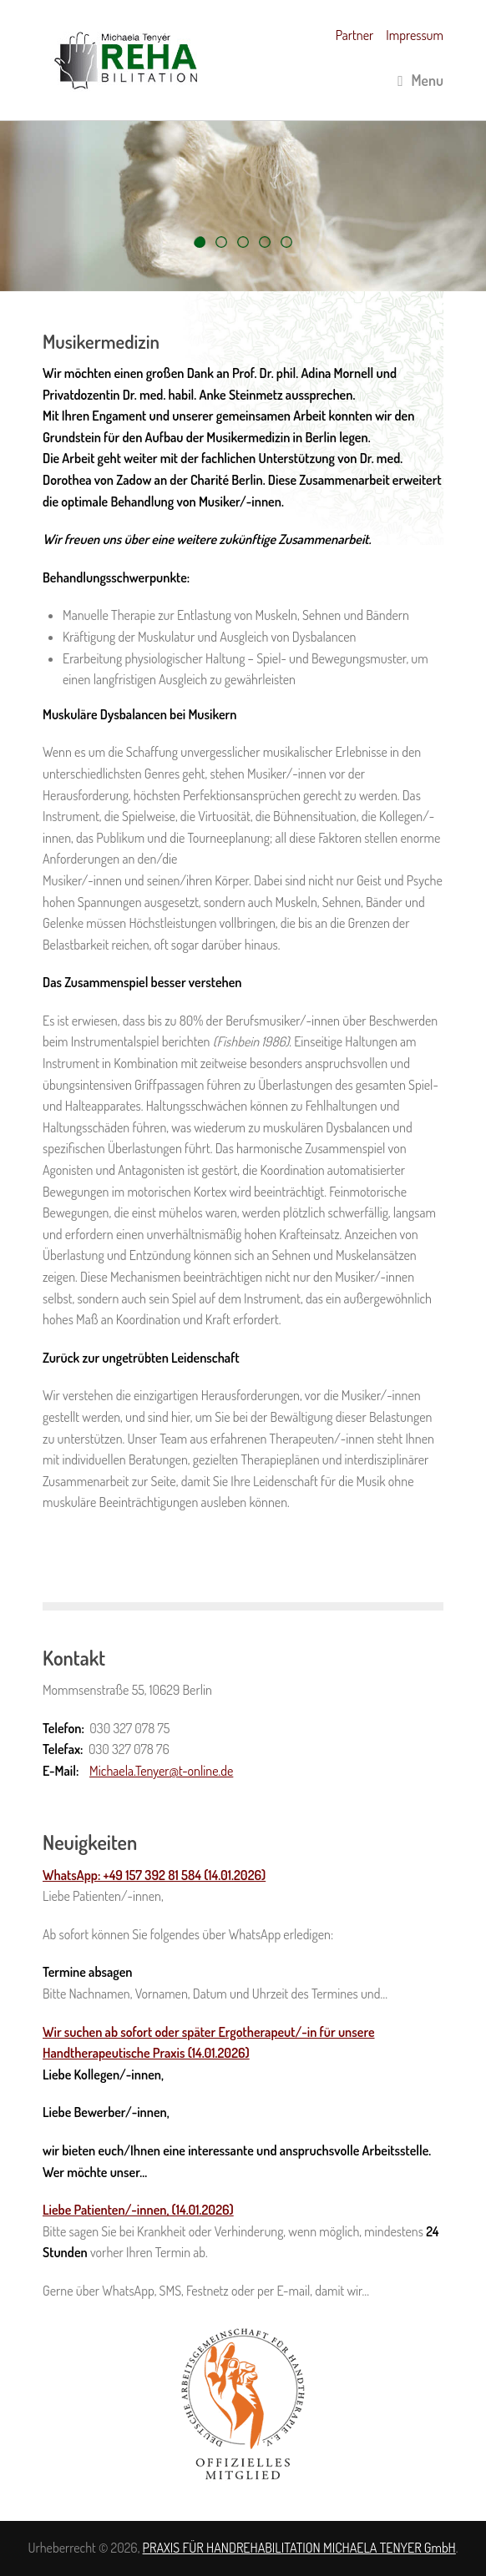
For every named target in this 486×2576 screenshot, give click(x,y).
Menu (420, 80)
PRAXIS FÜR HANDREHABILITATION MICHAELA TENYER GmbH (299, 2547)
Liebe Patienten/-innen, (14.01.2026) (138, 2209)
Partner (355, 35)
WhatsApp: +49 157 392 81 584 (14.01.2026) (154, 1875)
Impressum (414, 35)
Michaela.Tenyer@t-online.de (161, 1770)
